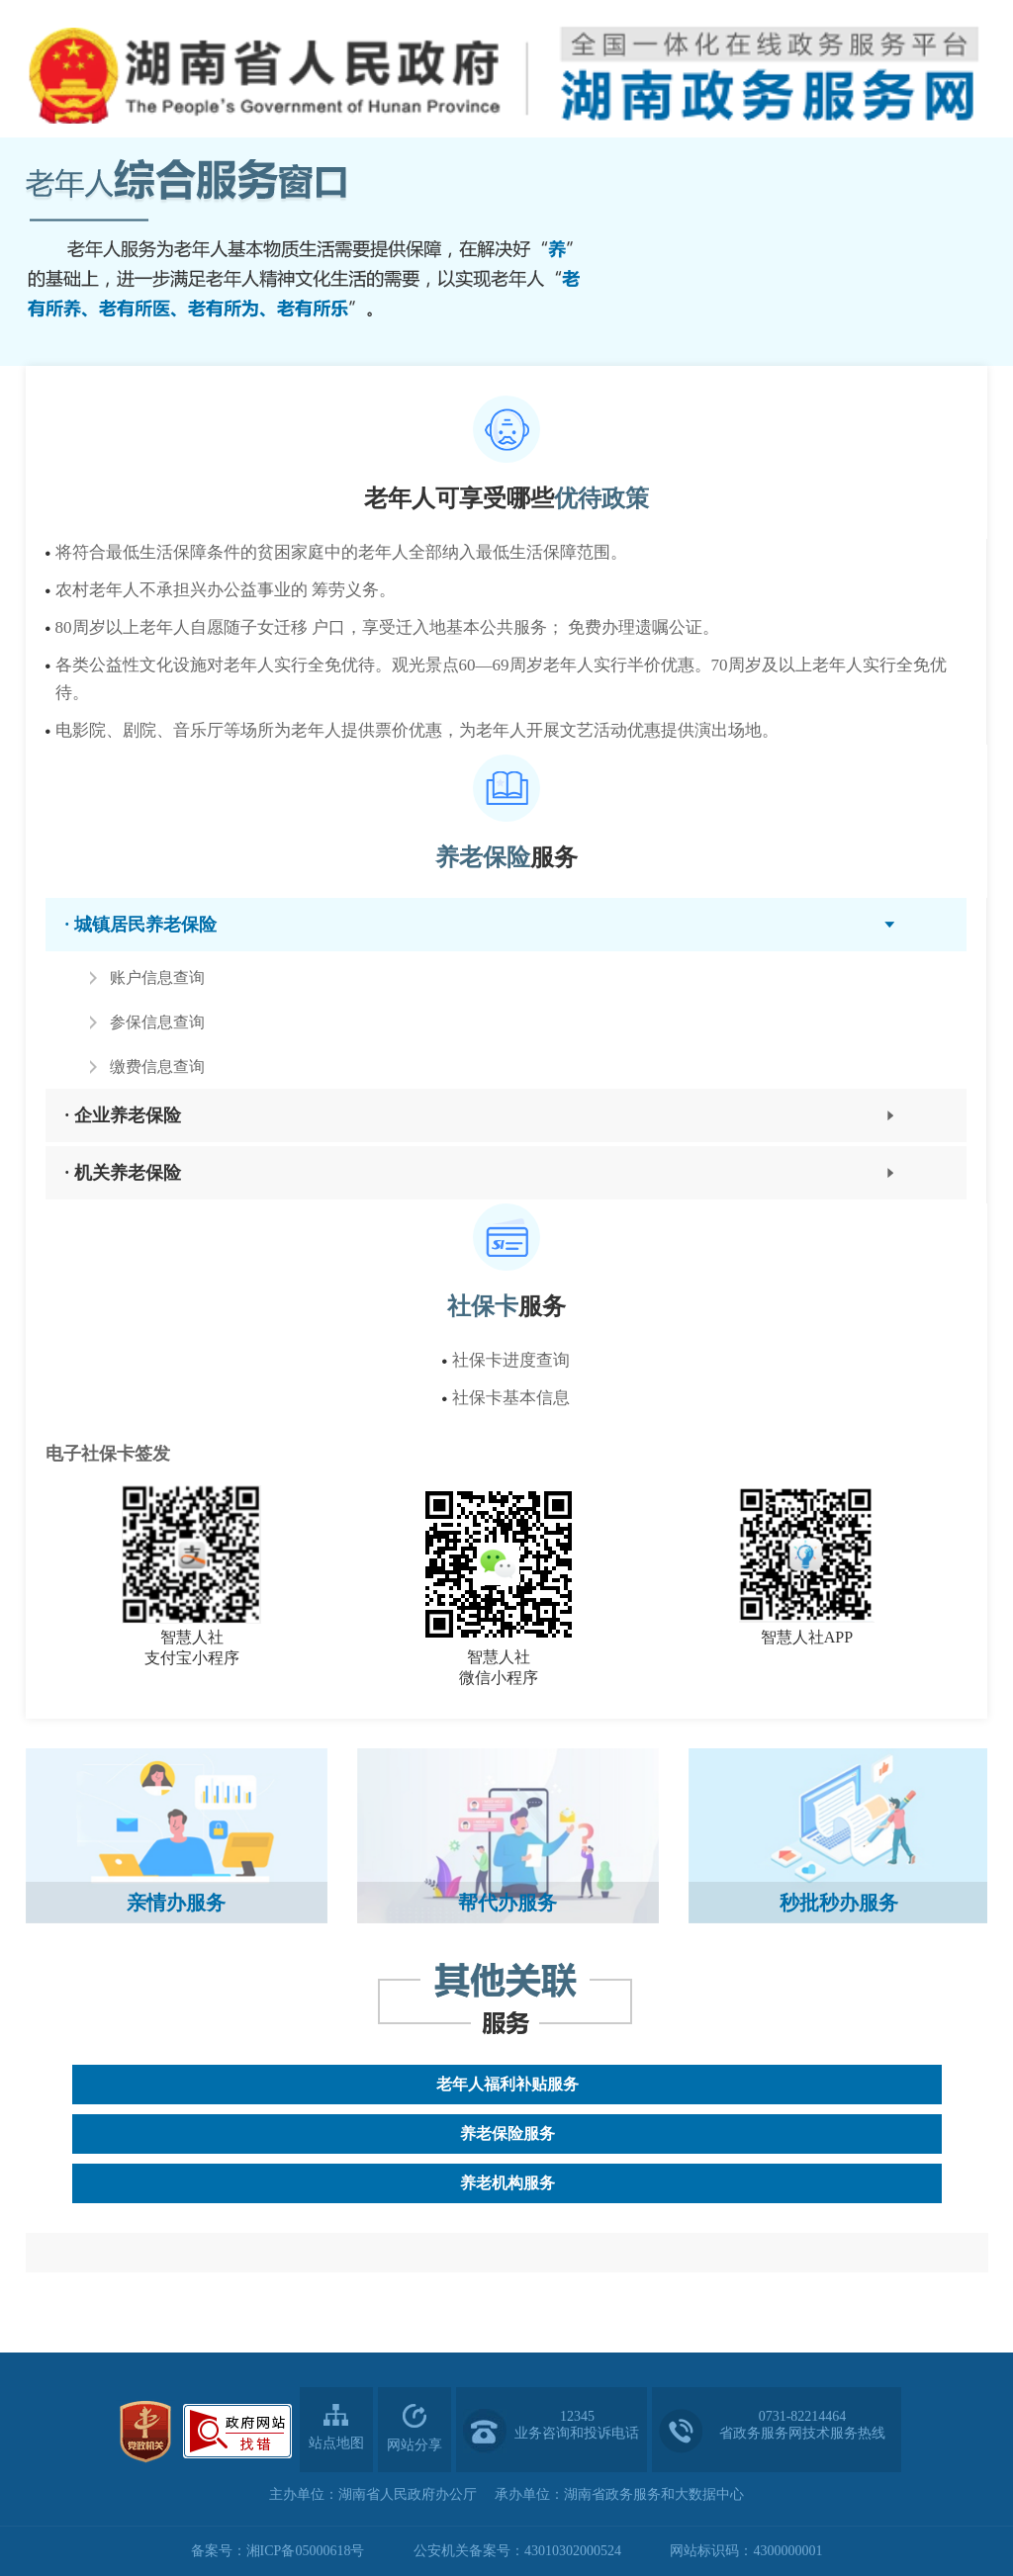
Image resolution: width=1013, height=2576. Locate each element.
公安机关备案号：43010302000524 (517, 2550)
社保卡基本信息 (511, 1397)
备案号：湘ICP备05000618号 (278, 2550)
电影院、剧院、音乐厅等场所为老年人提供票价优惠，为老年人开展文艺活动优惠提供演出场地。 (417, 730)
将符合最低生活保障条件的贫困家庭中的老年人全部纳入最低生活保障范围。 (341, 552)
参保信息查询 (157, 1022)
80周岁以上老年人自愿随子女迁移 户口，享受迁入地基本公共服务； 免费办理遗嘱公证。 (387, 627)
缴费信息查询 (157, 1066)
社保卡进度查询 (511, 1360)
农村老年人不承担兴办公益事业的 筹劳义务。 (225, 589)
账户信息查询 (157, 977)
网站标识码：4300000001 (746, 2550)
